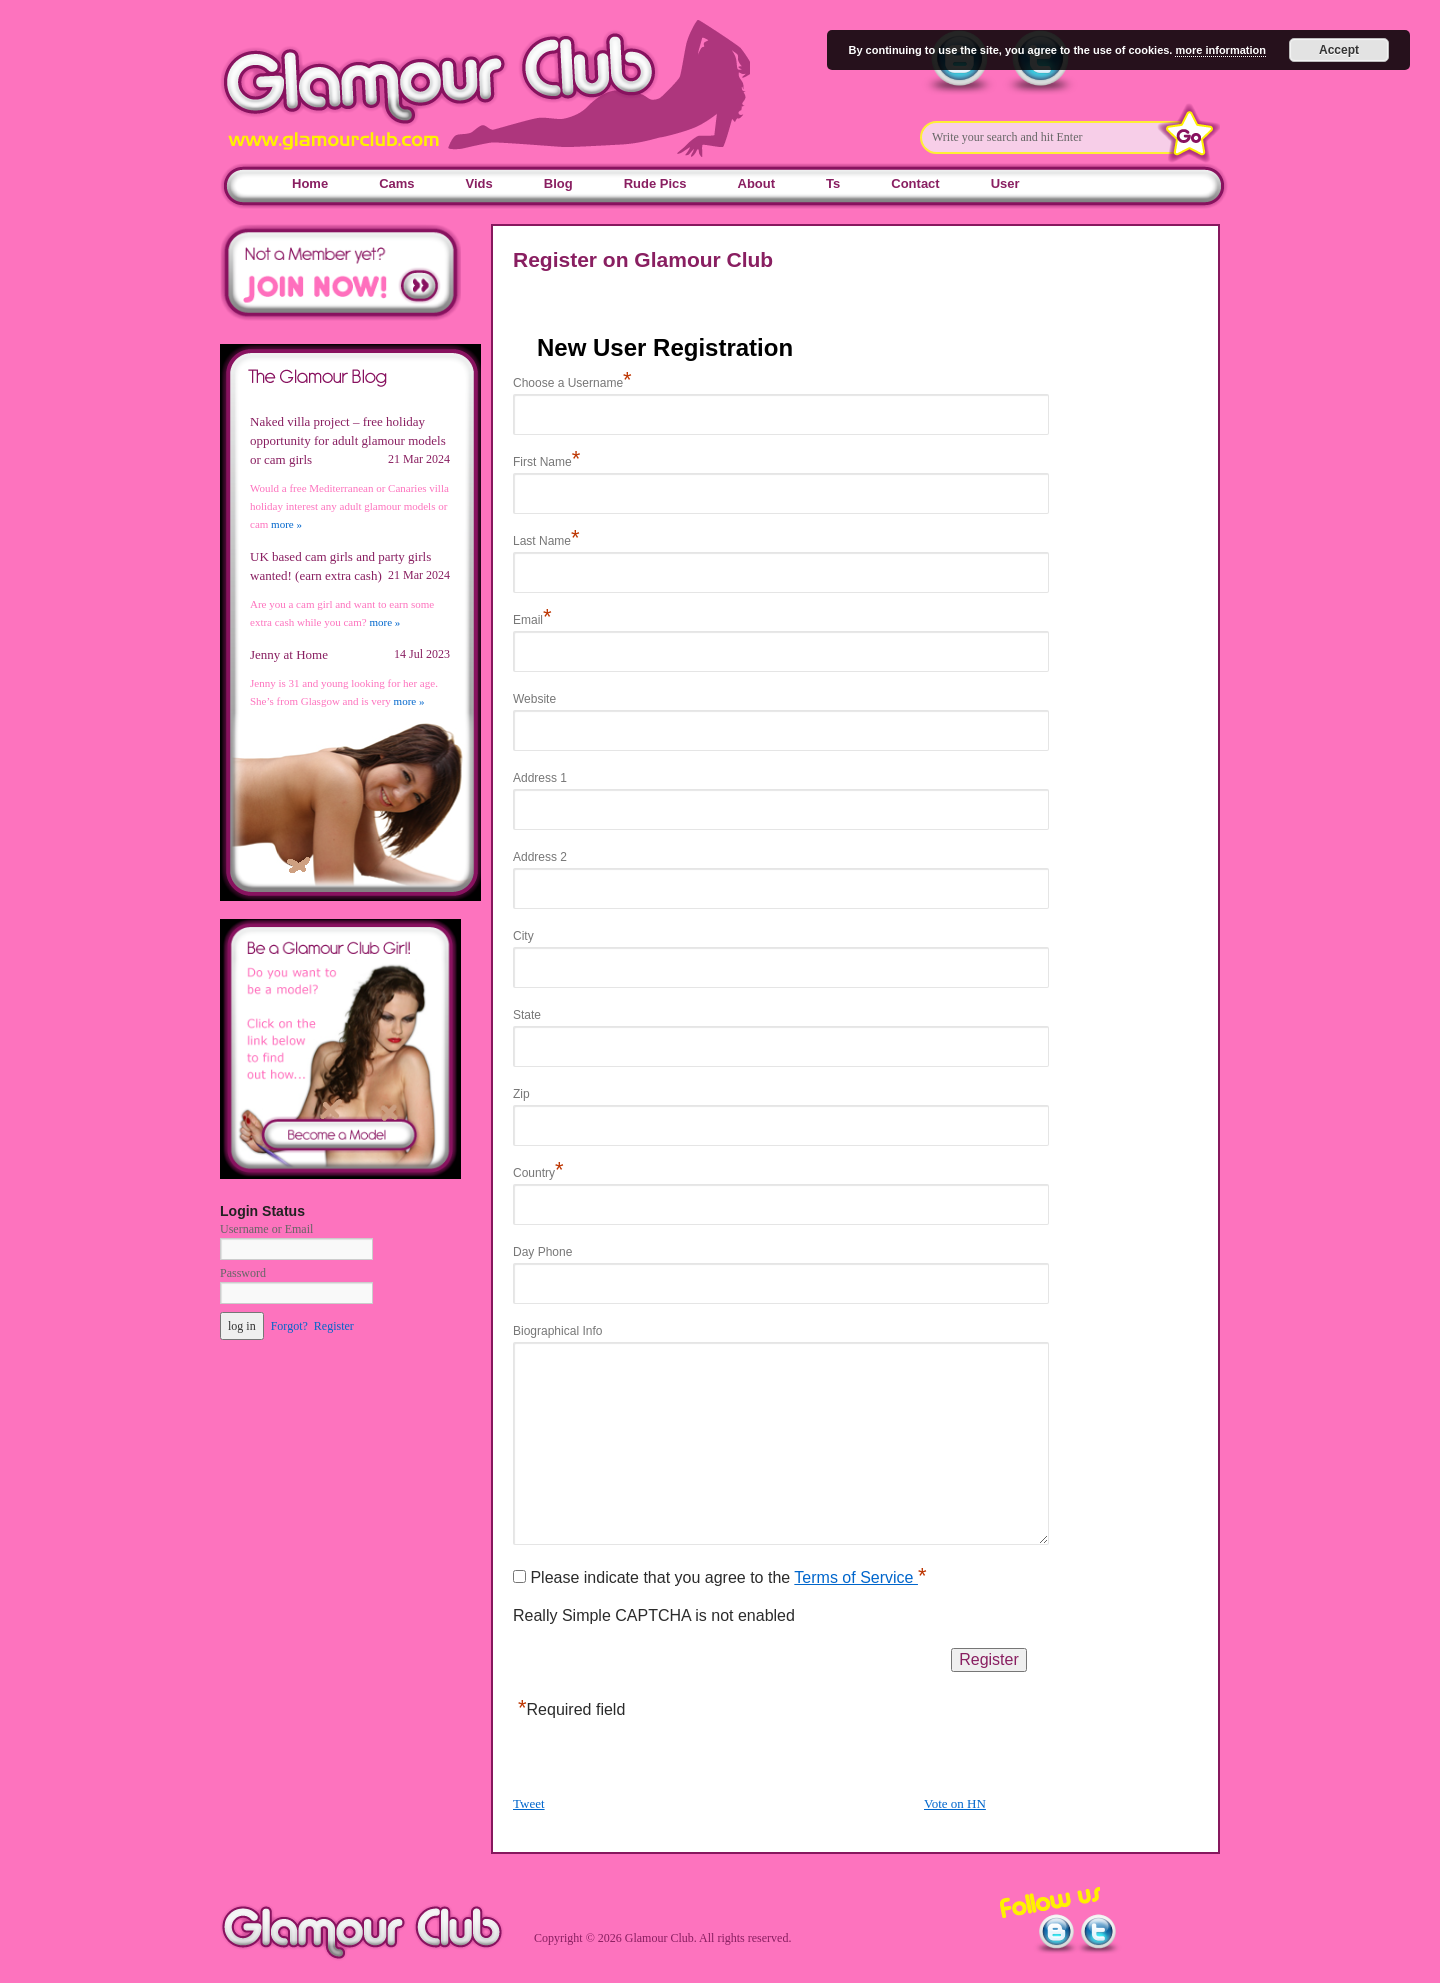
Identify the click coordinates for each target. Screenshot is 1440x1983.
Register (334, 1326)
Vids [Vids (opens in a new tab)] (479, 183)
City (523, 936)
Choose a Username (572, 383)
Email (532, 620)
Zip (521, 1094)
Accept (1339, 50)
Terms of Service (856, 1577)
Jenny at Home (289, 654)
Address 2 (540, 857)
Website (534, 699)
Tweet (529, 1803)
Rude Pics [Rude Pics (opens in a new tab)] (655, 183)
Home (310, 183)
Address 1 (540, 778)
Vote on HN (955, 1803)
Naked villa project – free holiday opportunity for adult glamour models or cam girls (348, 440)
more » (286, 524)
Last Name (546, 541)
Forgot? (289, 1326)
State (527, 1015)
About (757, 183)
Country (538, 1173)
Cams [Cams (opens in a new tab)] (396, 183)
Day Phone (542, 1252)
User (1005, 183)
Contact (915, 183)
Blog (558, 183)
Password (243, 1273)
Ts (833, 183)
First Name (546, 462)
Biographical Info (557, 1331)
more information (1220, 50)
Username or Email (266, 1229)
